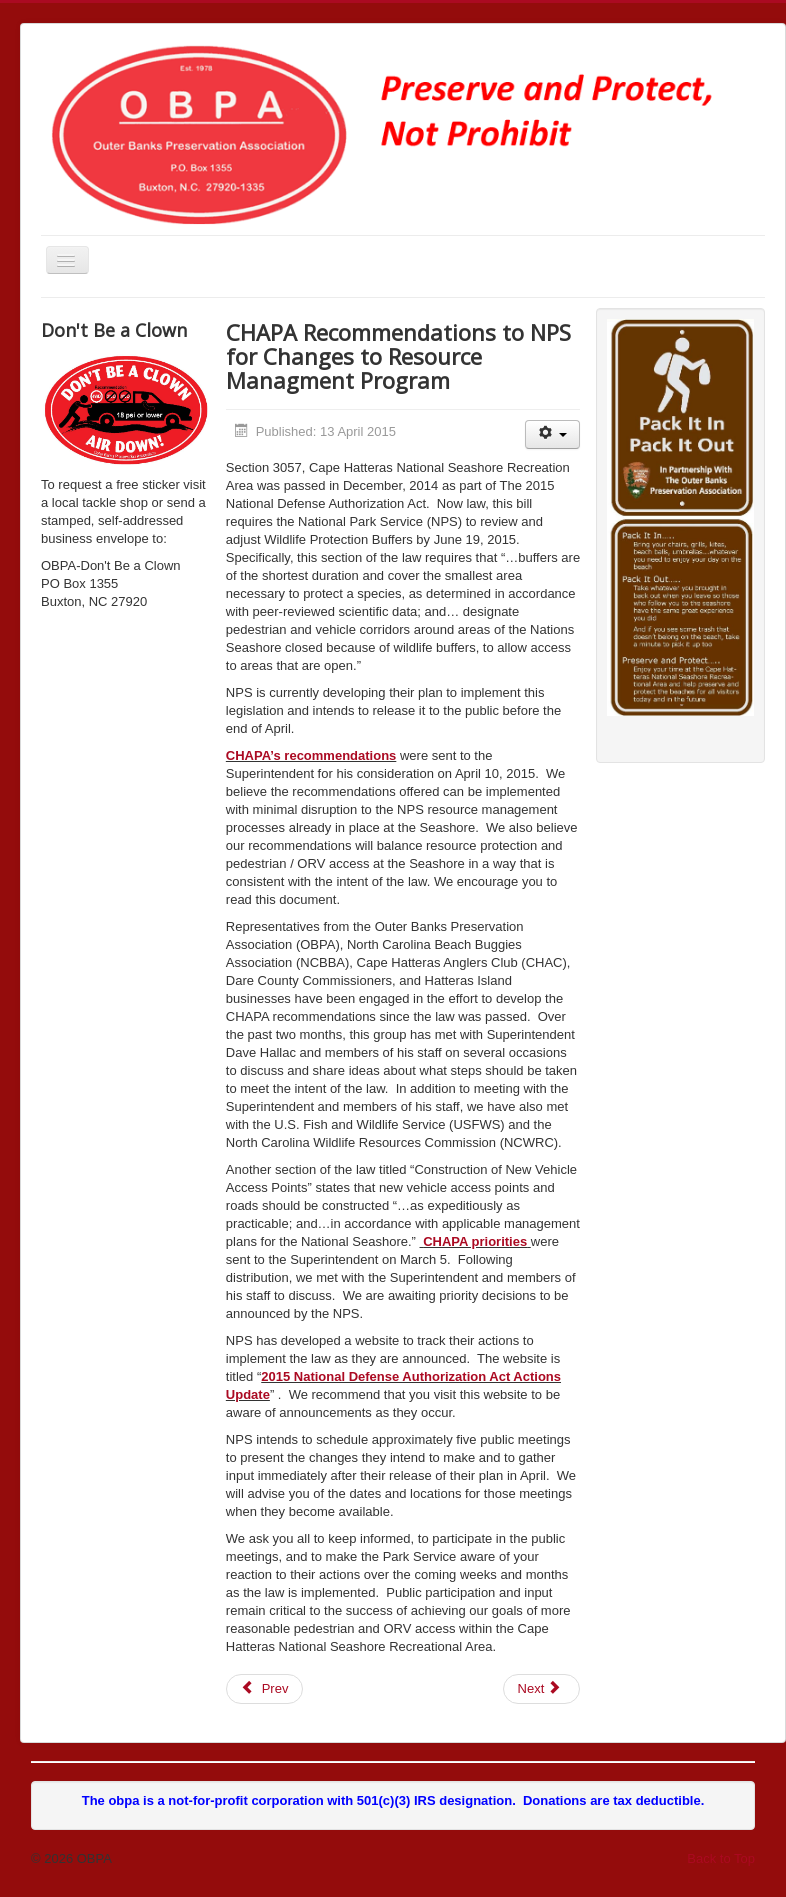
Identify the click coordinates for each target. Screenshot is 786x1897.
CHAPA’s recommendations (311, 755)
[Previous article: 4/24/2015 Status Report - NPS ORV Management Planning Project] (265, 1689)
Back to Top (721, 1858)
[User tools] (552, 434)
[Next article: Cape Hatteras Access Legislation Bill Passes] (542, 1689)
